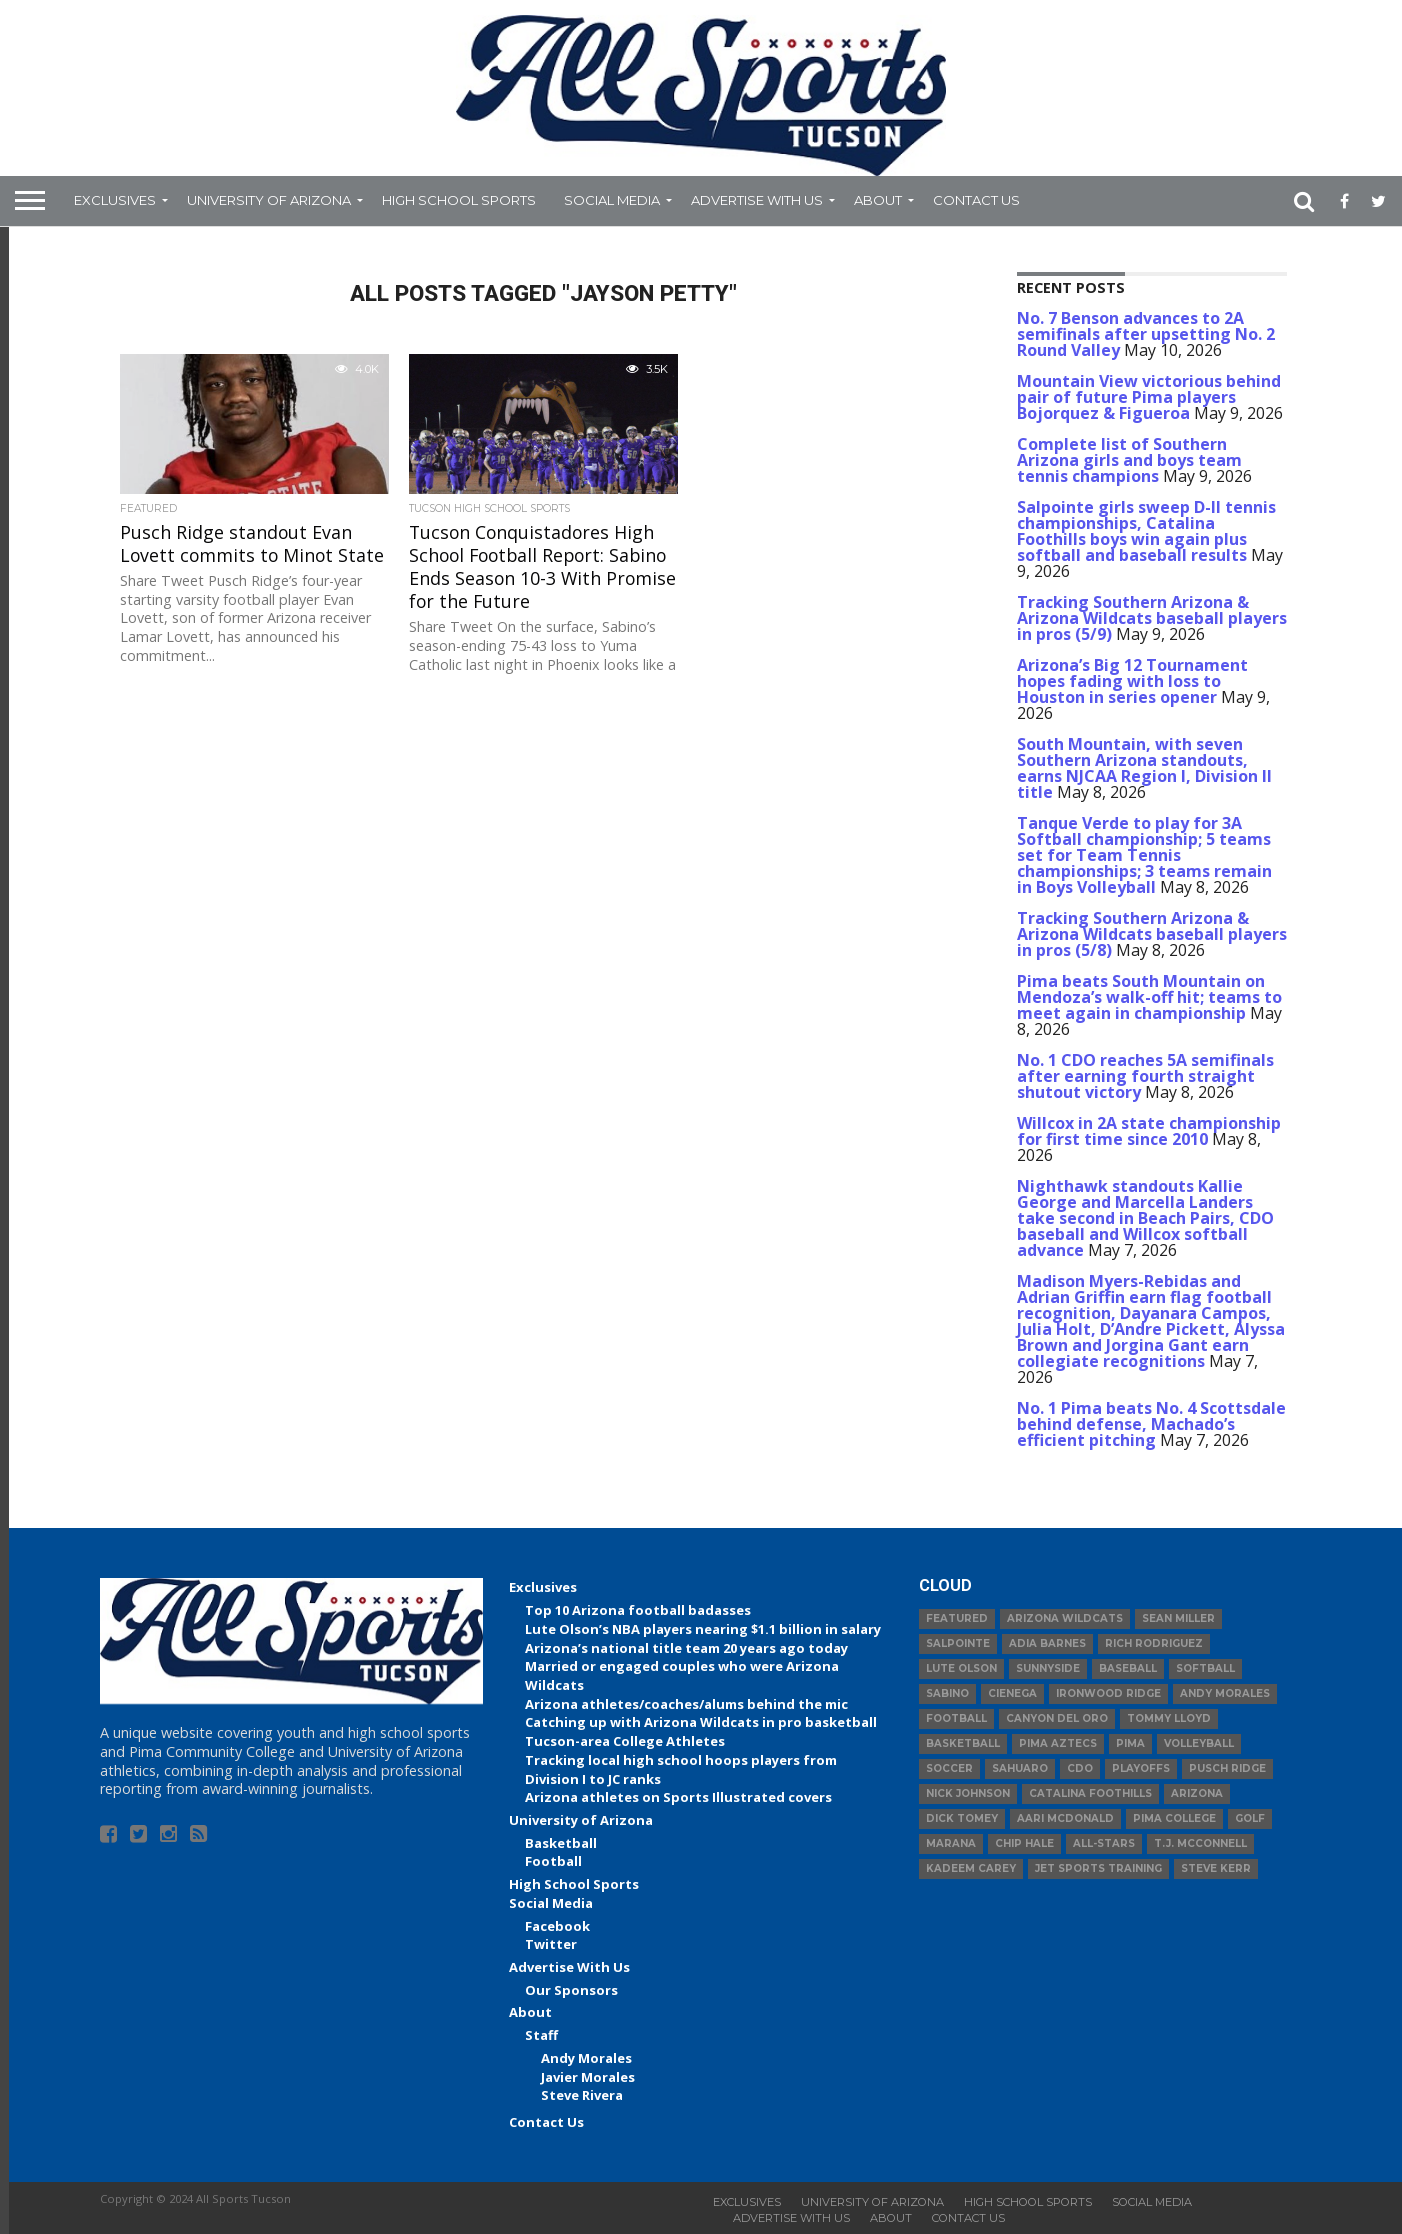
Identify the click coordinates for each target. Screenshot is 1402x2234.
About (878, 200)
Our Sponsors (571, 1990)
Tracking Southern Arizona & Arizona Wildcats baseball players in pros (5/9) (1152, 618)
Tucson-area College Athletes (625, 1741)
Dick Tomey (962, 1818)
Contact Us (976, 200)
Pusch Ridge (1227, 1768)
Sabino (947, 1693)
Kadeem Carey (971, 1868)
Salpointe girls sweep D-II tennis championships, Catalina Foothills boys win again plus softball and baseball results (1146, 531)
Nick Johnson (968, 1793)
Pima (1130, 1743)
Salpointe (958, 1643)
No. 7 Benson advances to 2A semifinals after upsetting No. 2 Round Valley (1146, 334)
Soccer (949, 1768)
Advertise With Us (757, 200)
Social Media (612, 200)
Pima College (1174, 1818)
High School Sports (459, 200)
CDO (1080, 1768)
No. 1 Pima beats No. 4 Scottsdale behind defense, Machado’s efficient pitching (1151, 1424)
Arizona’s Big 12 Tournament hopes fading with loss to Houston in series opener (1132, 681)
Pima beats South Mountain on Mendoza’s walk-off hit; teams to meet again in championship (1149, 997)
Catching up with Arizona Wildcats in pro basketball (701, 1722)
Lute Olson (961, 1668)
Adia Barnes (1047, 1643)
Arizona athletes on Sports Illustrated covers (678, 1797)
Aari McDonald (1065, 1818)
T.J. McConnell (1200, 1843)
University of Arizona (269, 200)
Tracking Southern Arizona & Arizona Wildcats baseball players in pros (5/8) (1152, 934)
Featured (957, 1618)
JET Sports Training (1098, 1868)
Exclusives (115, 200)
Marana (951, 1843)
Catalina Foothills (1090, 1793)
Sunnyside (1048, 1668)
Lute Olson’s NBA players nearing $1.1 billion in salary (703, 1629)
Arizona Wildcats (1065, 1618)
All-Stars (1104, 1843)
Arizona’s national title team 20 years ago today (686, 1648)
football (956, 1718)
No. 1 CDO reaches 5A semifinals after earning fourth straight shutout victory (1145, 1076)
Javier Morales (588, 2077)
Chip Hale (1024, 1843)
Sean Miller (1178, 1618)
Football (553, 1861)
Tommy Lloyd (1169, 1718)
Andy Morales (586, 2058)
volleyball (1199, 1743)
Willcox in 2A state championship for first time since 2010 (1149, 1131)
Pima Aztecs (1058, 1743)
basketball (963, 1743)
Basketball (561, 1843)
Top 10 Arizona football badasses (638, 1610)
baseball (1128, 1668)
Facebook (557, 1926)
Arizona (1197, 1793)
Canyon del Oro (1057, 1718)
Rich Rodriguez (1154, 1643)
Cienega (1012, 1693)
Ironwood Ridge (1108, 1693)
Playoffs (1141, 1768)
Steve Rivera (582, 2095)
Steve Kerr (1216, 1868)
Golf (1250, 1818)
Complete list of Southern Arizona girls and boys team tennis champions (1129, 460)
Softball (1205, 1668)
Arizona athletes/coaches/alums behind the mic (686, 1704)
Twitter (551, 1944)
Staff (541, 2035)
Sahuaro (1020, 1768)
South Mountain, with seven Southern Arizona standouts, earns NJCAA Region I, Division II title (1144, 768)
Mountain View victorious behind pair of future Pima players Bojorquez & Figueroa (1149, 397)
